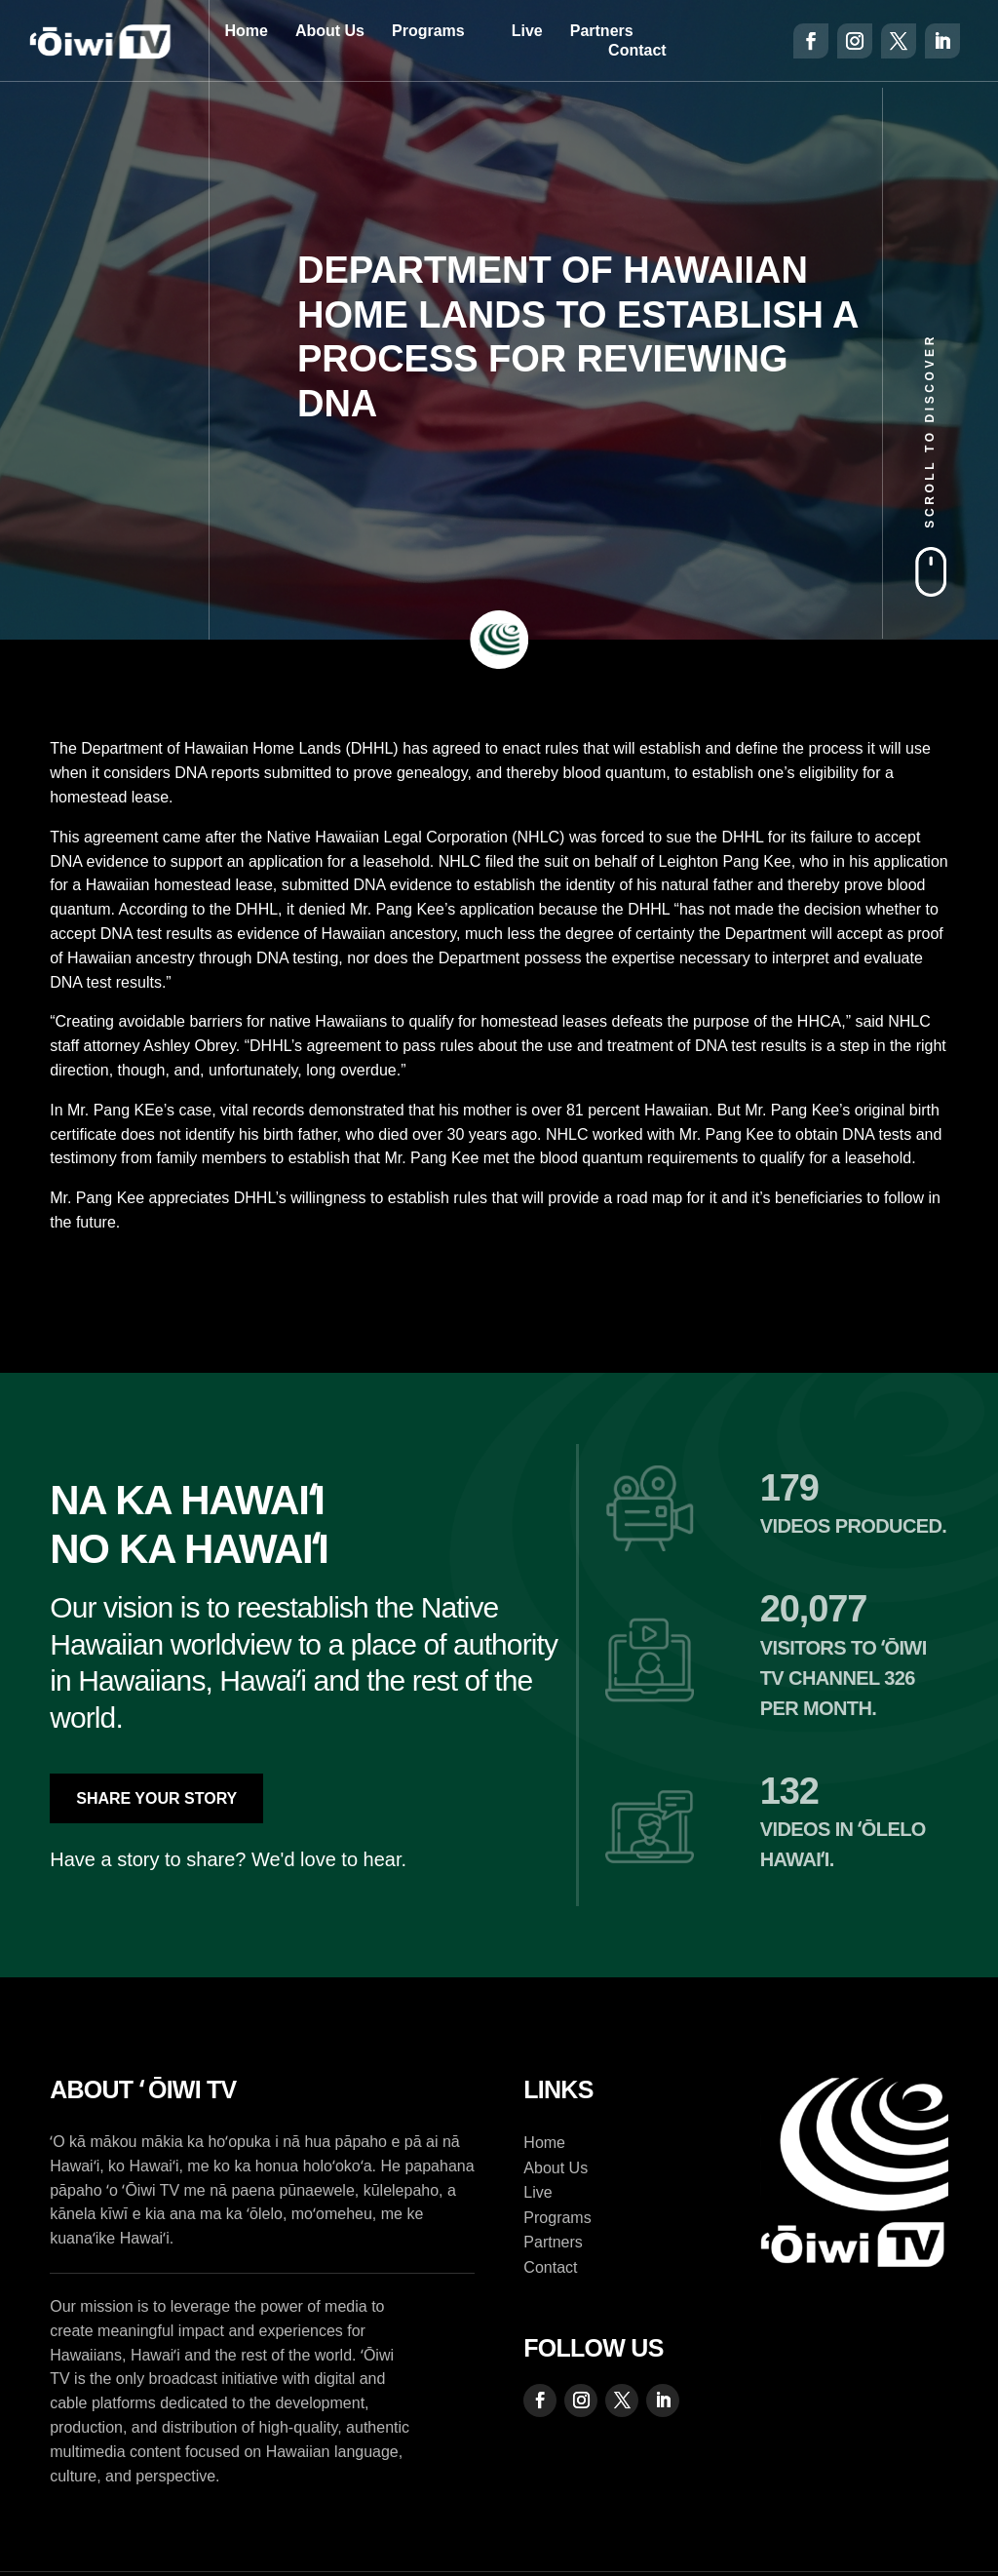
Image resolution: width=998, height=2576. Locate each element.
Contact (637, 50)
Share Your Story (156, 1798)
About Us (330, 30)
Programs (428, 30)
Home (245, 30)
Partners (601, 30)
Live (527, 30)
